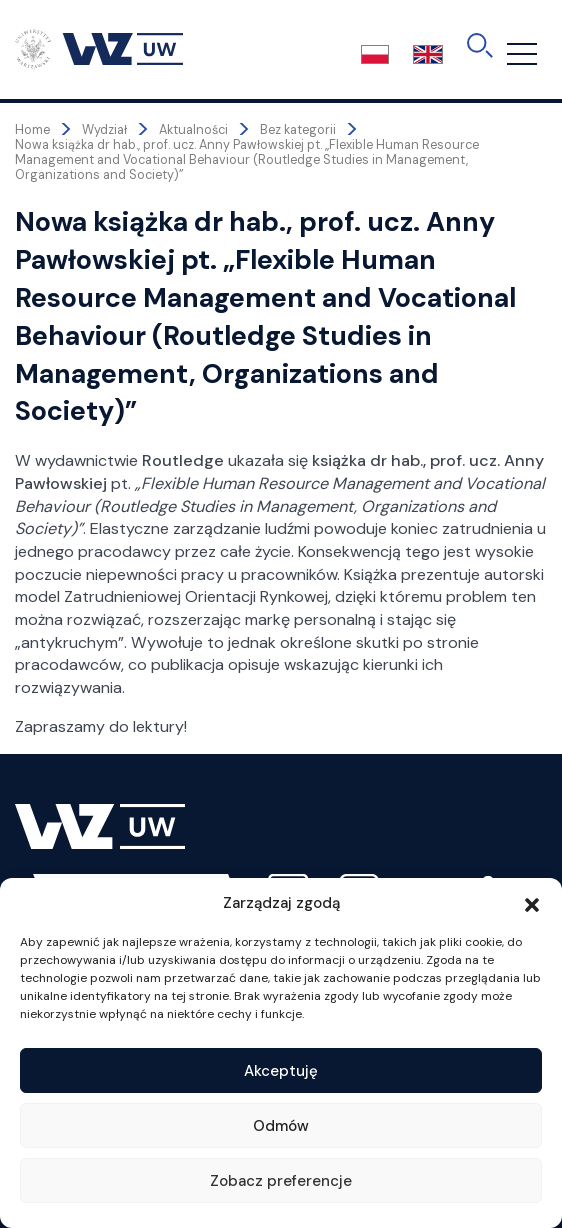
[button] (532, 903)
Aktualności (193, 130)
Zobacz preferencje (281, 1181)
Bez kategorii (298, 130)
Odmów (281, 1126)
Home (32, 130)
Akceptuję (281, 1071)
